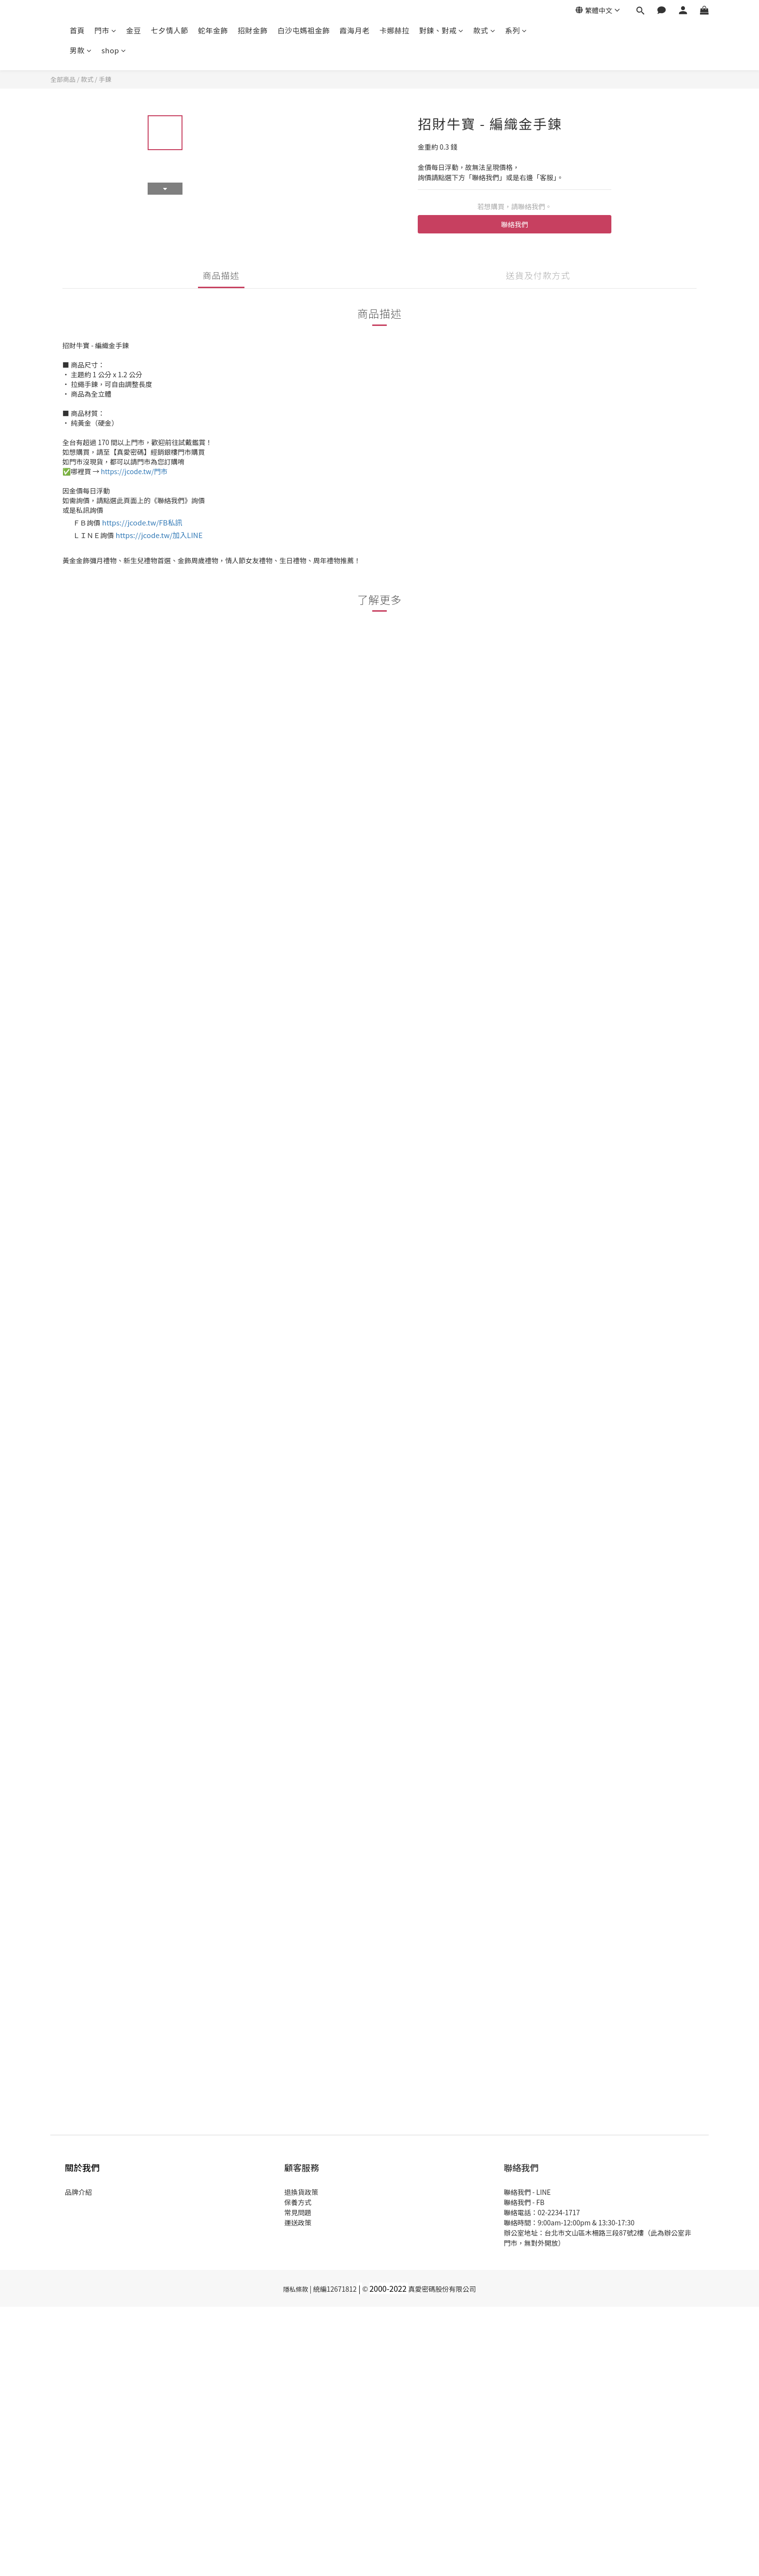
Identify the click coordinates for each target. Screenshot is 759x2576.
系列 (516, 30)
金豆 (133, 30)
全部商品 (63, 79)
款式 (484, 30)
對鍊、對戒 (441, 30)
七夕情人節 (170, 30)
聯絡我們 (514, 224)
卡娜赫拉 (395, 30)
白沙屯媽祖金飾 (303, 30)
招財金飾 (253, 30)
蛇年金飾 (213, 30)
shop (114, 50)
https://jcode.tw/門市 (134, 471)
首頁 (77, 30)
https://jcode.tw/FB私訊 (142, 522)
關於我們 (82, 2167)
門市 (105, 30)
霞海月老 (355, 30)
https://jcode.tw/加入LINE (159, 535)
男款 (81, 50)
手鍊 (105, 79)
